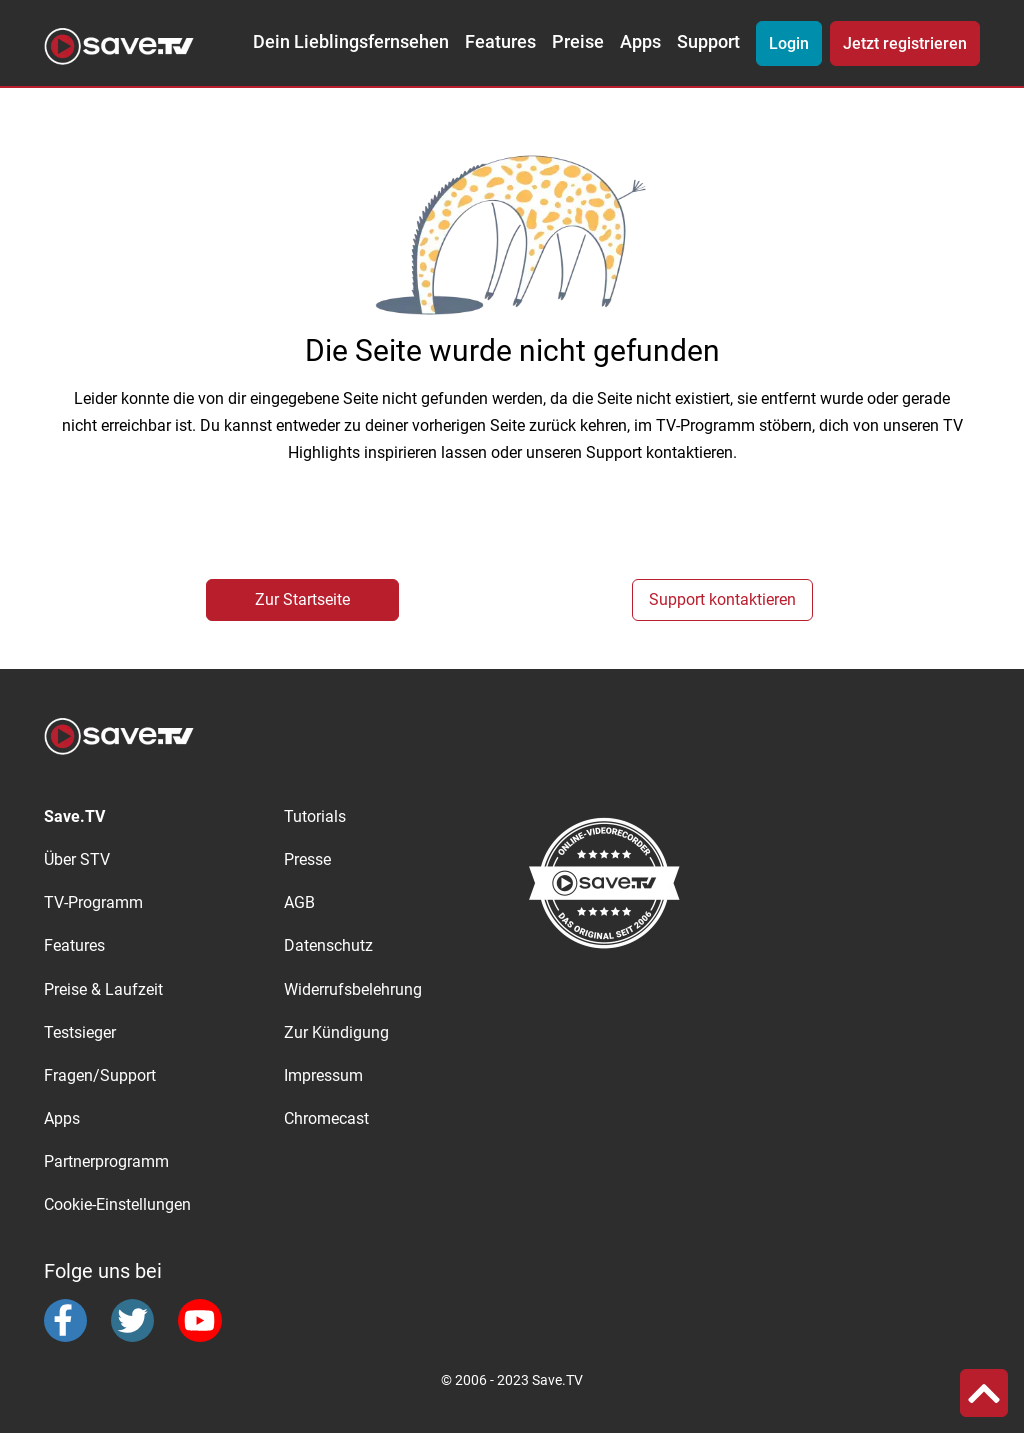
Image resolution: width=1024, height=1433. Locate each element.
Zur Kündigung (336, 1032)
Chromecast (326, 1118)
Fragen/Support (100, 1075)
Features (500, 42)
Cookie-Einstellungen (117, 1204)
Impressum (323, 1075)
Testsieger (80, 1032)
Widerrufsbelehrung (353, 989)
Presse (307, 859)
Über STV (77, 859)
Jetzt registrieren (905, 43)
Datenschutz (328, 945)
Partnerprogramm (106, 1161)
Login (789, 43)
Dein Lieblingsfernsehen (351, 42)
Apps (640, 42)
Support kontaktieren (722, 599)
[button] (984, 1393)
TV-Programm (93, 902)
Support (708, 42)
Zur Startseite (302, 599)
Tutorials (315, 816)
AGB (299, 902)
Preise (578, 42)
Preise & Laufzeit (103, 989)
